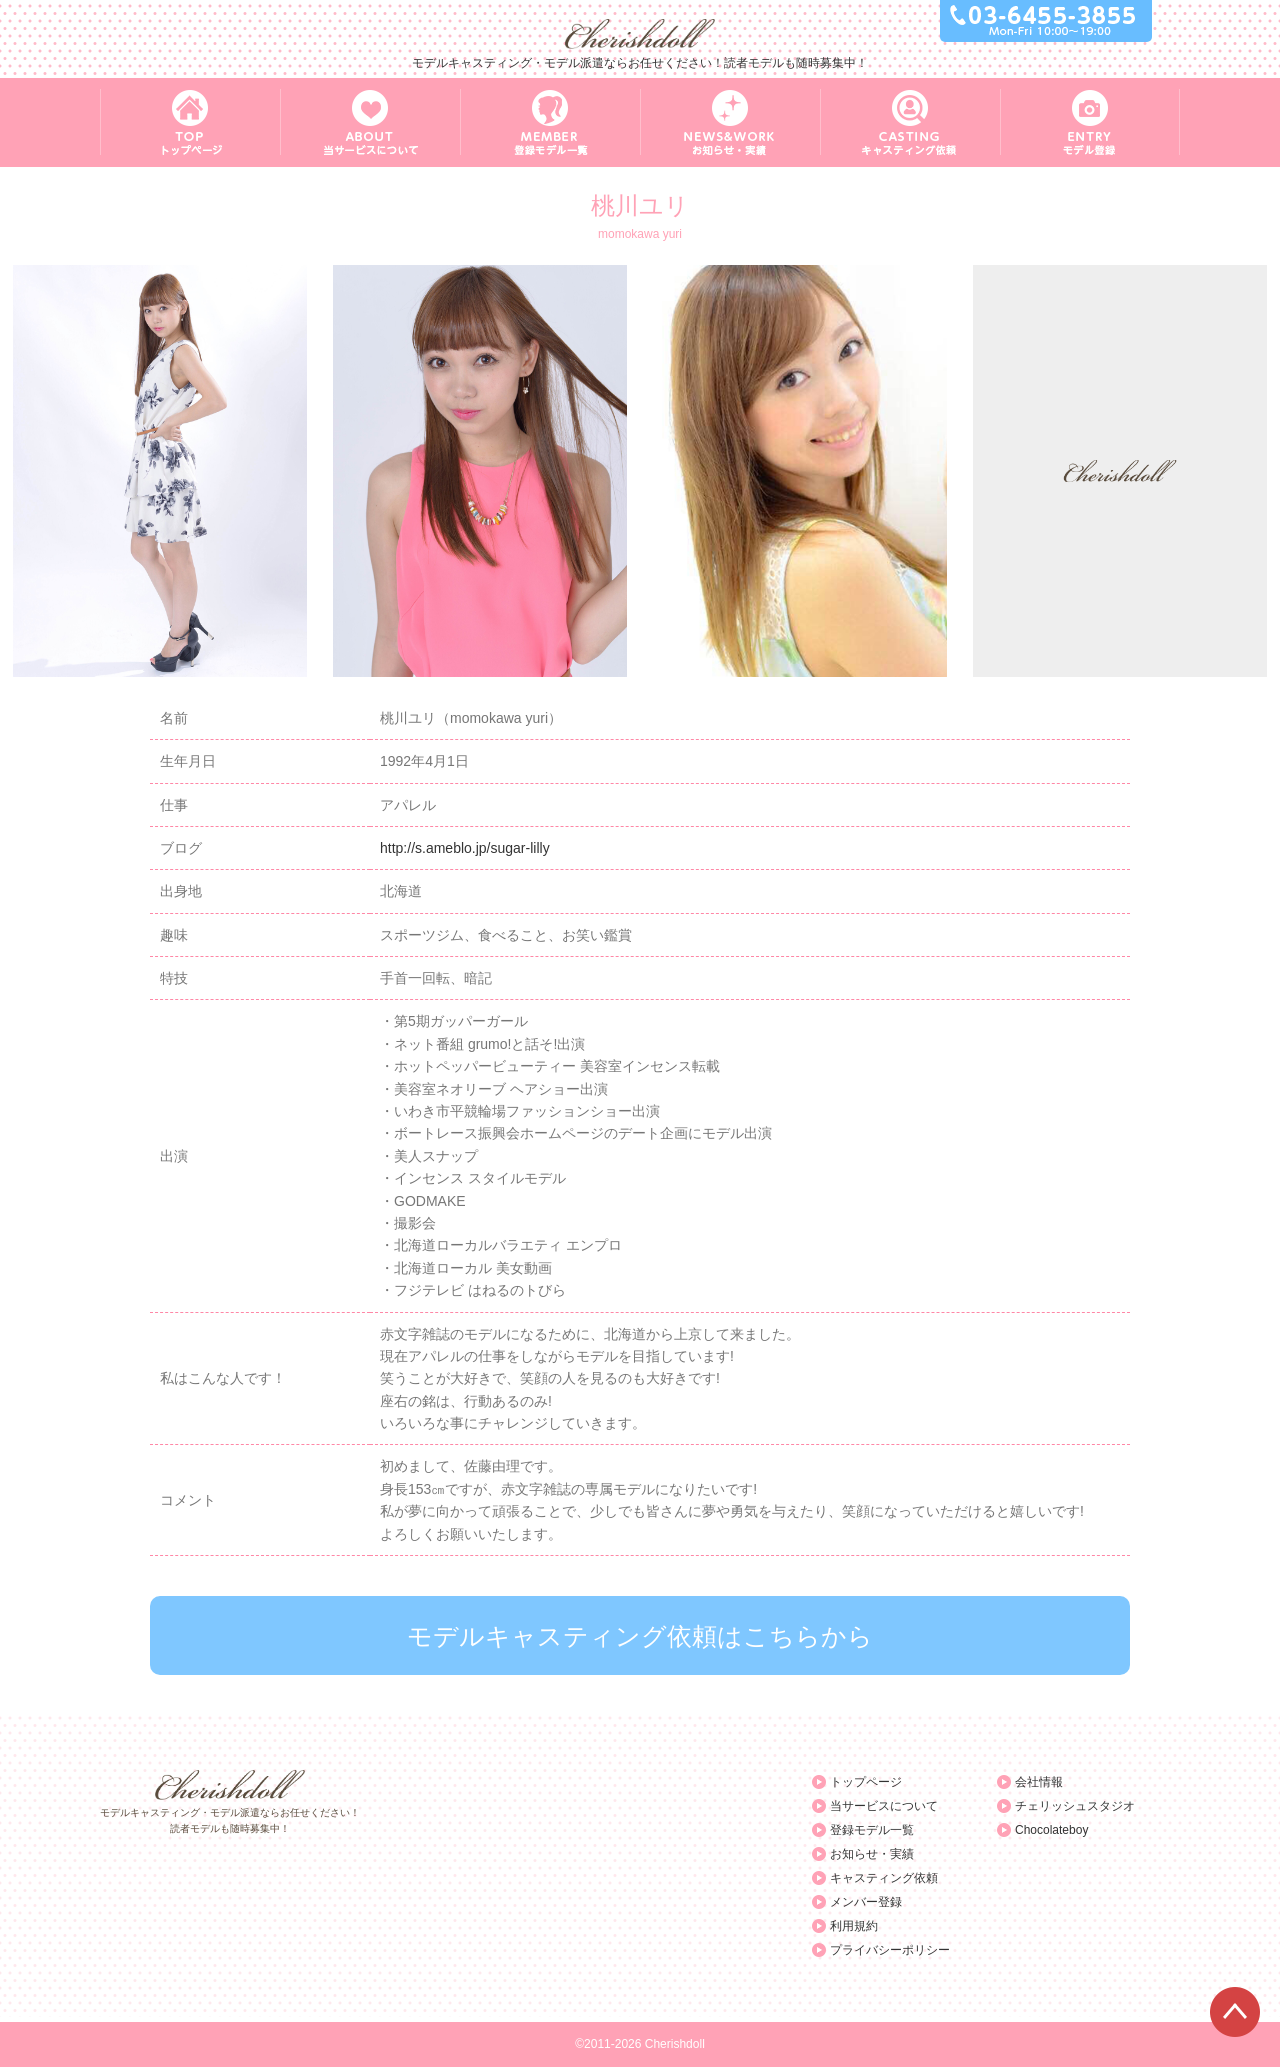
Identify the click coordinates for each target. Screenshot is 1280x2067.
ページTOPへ (1235, 2012)
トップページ (866, 1782)
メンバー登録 (866, 1902)
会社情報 (1039, 1782)
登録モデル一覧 (872, 1830)
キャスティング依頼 (884, 1878)
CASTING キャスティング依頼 (910, 122)
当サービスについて (884, 1806)
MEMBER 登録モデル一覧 (550, 122)
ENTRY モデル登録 (1090, 122)
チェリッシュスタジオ (1075, 1806)
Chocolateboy (1051, 1830)
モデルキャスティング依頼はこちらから (640, 1636)
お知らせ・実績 (872, 1854)
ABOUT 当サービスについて (370, 122)
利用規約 (854, 1926)
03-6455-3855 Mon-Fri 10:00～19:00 (1046, 21)
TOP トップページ (190, 122)
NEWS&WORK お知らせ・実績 (730, 122)
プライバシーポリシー (890, 1950)
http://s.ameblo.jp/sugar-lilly (465, 848)
